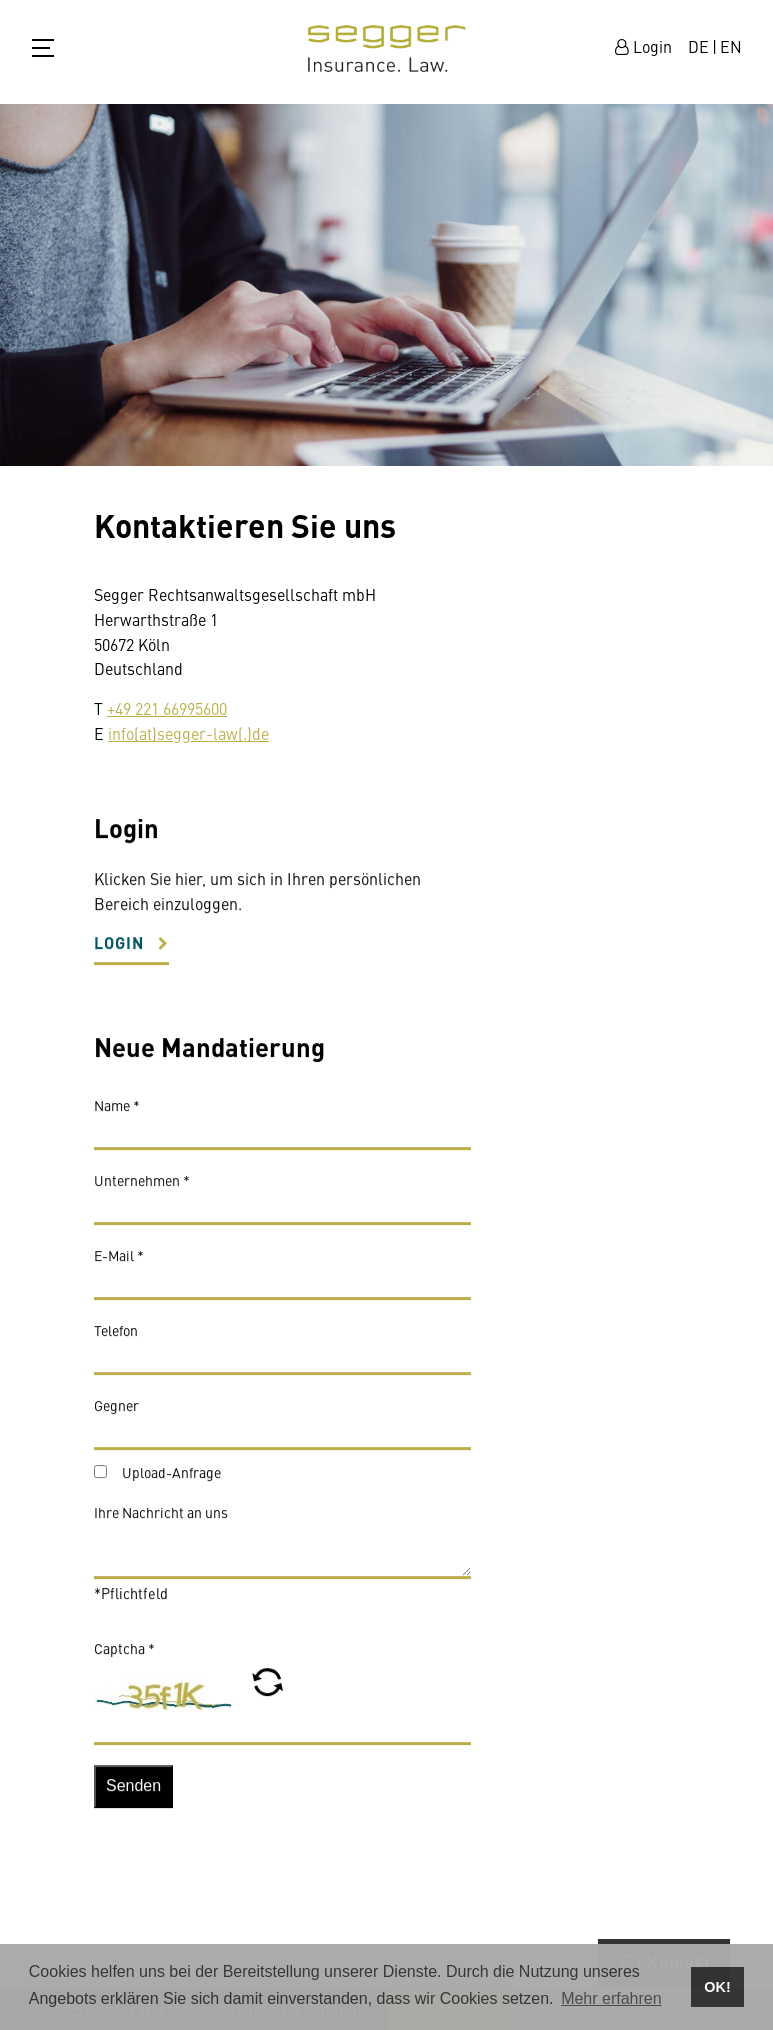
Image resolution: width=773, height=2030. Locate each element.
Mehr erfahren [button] (611, 1998)
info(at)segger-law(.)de (188, 733)
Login (119, 950)
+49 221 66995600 (167, 708)
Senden (133, 1793)
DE (698, 46)
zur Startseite (387, 48)
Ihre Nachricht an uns (161, 1520)
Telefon (116, 1338)
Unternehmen (142, 1188)
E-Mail (119, 1263)
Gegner (116, 1413)
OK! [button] (717, 1987)
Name (117, 1113)
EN (731, 46)
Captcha (124, 1656)
